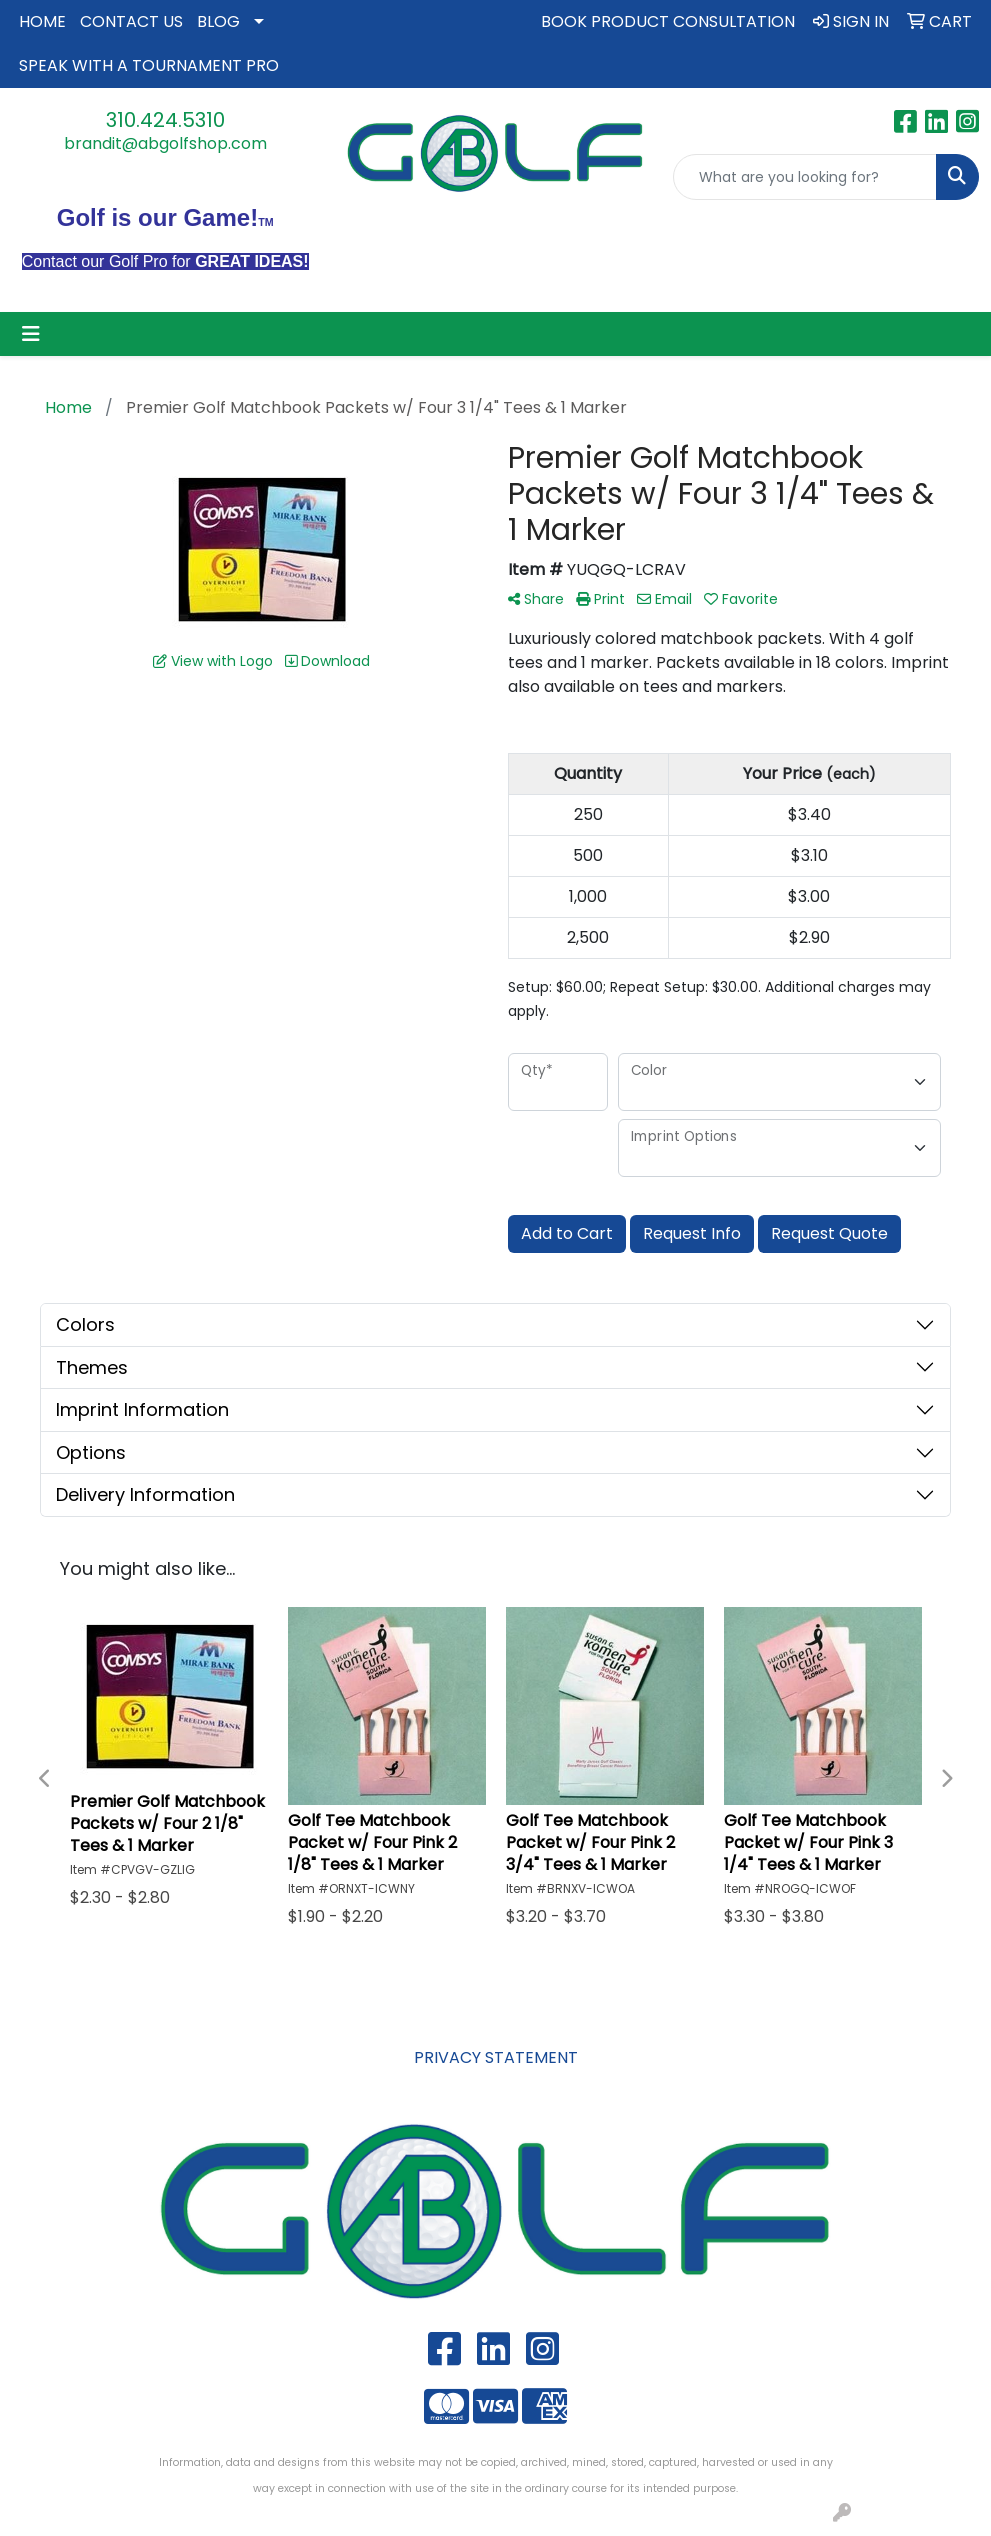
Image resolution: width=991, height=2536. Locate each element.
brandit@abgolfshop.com (165, 143)
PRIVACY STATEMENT (496, 2057)
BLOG (218, 21)
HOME (42, 21)
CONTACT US (131, 21)
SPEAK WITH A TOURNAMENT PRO (149, 65)
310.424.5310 (165, 120)
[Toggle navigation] (31, 334)
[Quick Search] (805, 177)
